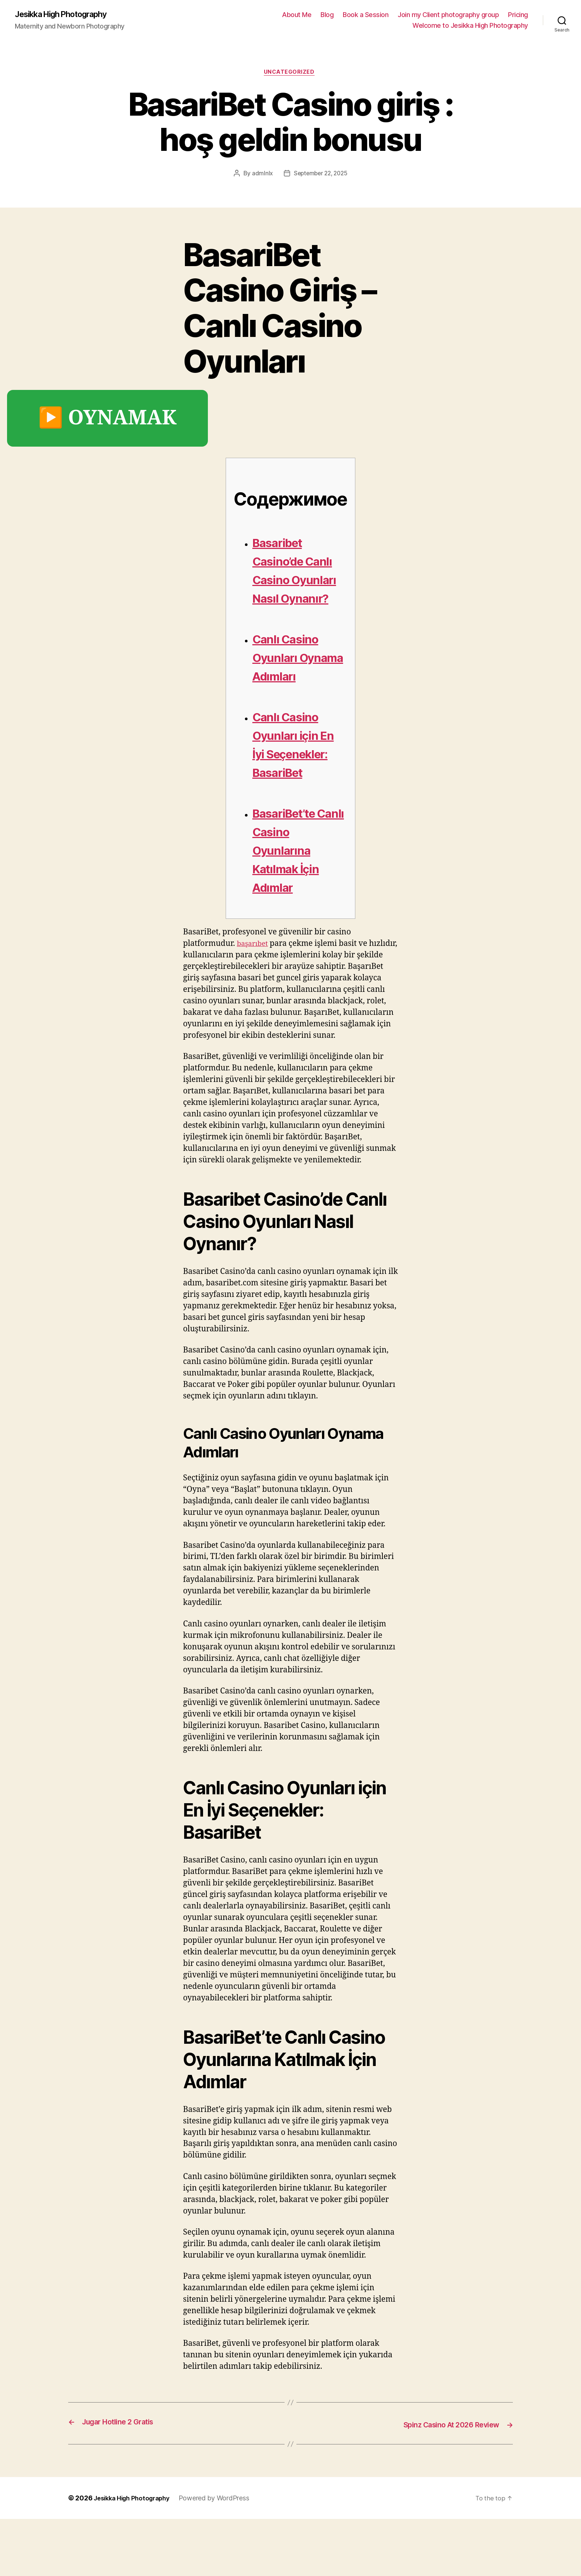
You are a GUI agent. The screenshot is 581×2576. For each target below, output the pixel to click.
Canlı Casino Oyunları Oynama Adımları (293, 687)
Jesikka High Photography (67, 14)
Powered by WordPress (222, 2555)
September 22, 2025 (320, 175)
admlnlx (260, 175)
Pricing (518, 15)
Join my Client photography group (448, 15)
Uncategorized (290, 74)
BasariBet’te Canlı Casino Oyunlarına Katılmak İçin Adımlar (294, 907)
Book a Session (365, 15)
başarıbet (254, 1002)
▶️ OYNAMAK (107, 420)
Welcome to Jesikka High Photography (470, 26)
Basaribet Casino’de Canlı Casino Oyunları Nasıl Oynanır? (298, 581)
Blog (327, 15)
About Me (296, 15)
